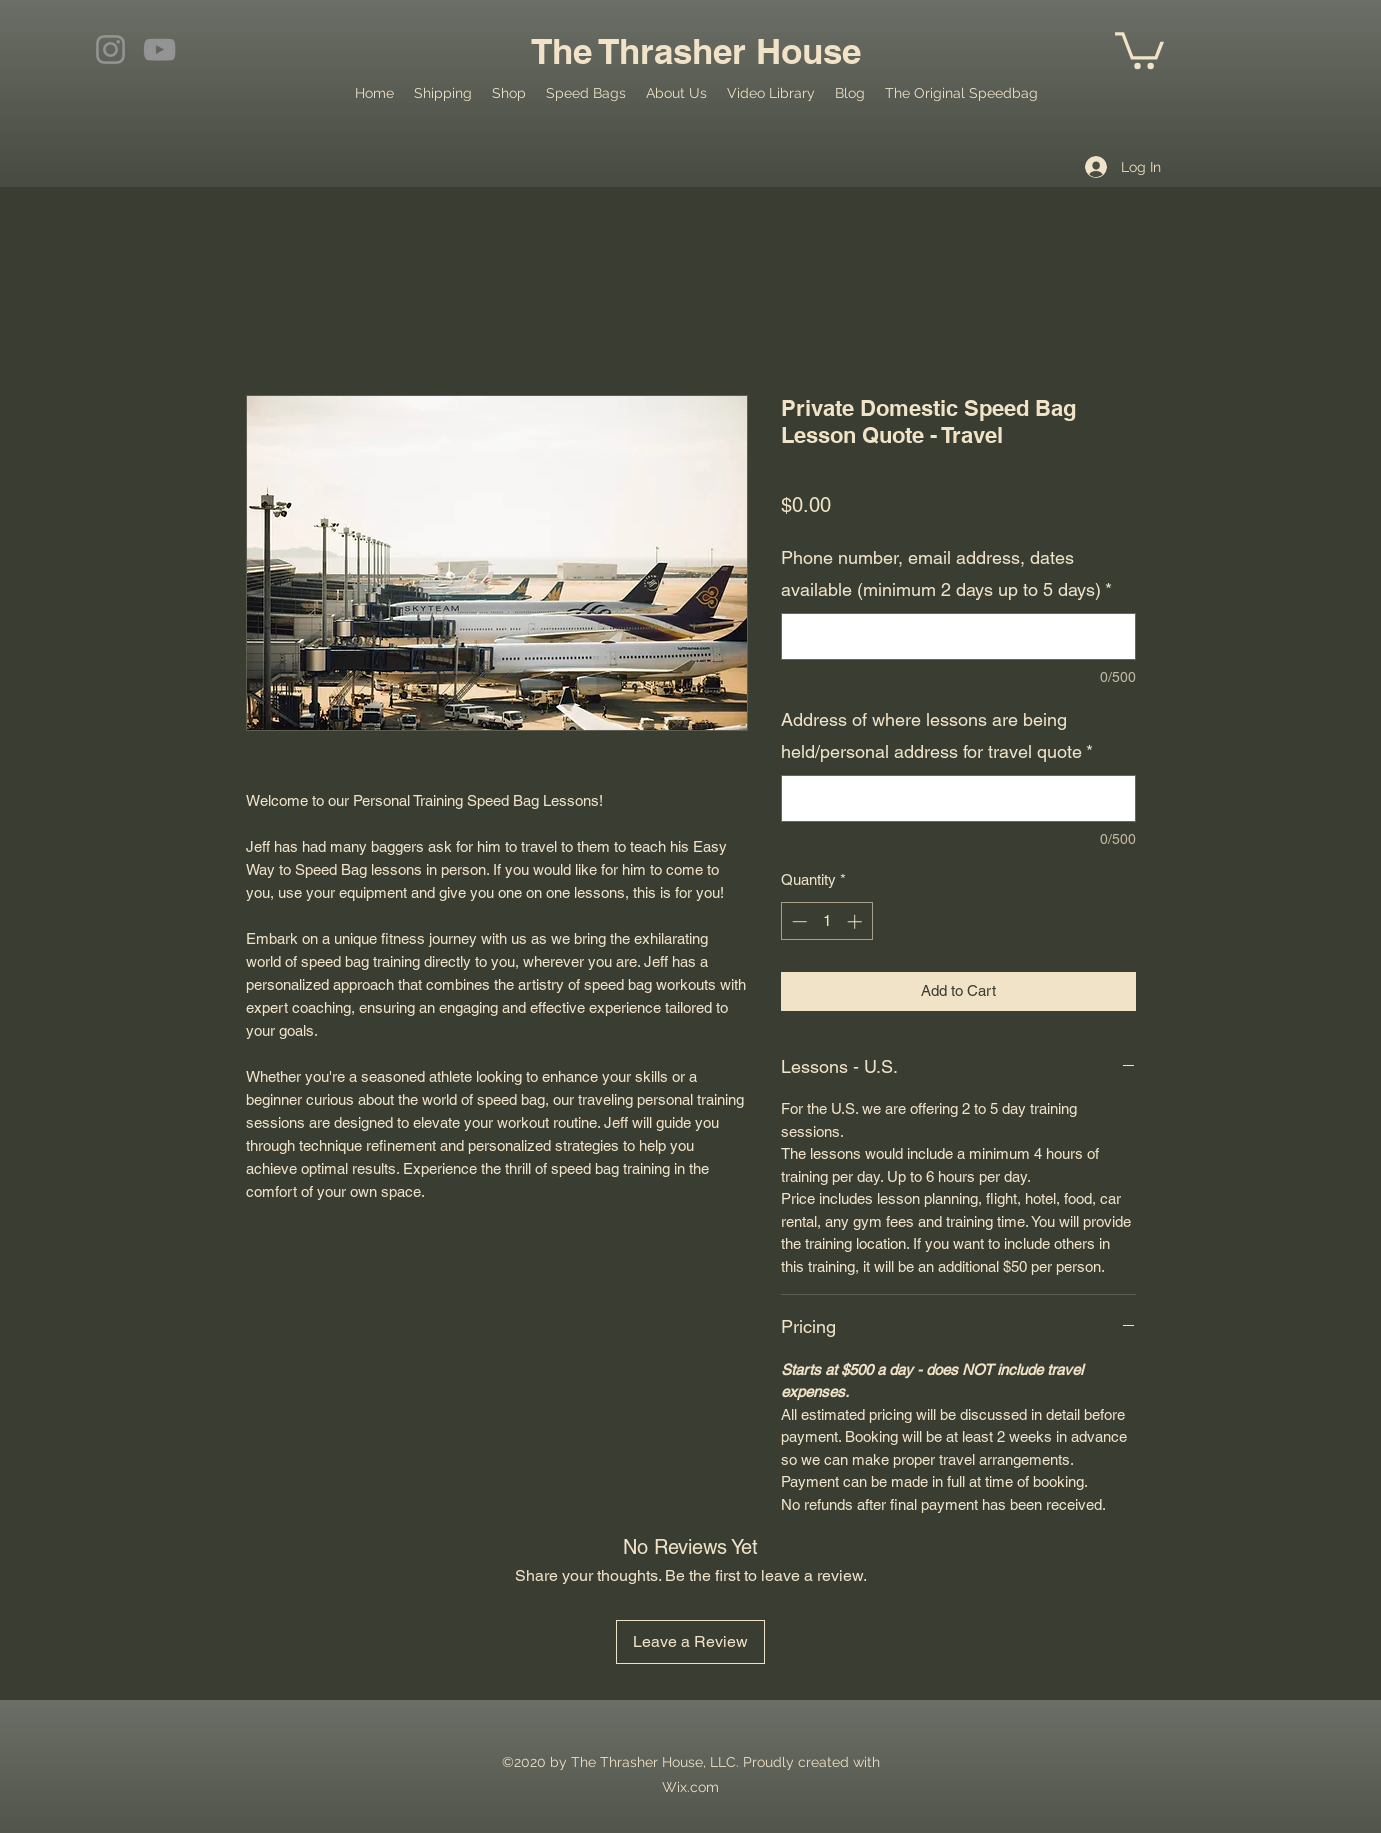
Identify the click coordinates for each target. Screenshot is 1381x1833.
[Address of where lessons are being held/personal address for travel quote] (958, 798)
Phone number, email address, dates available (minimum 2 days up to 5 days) (946, 573)
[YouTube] (159, 49)
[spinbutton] (826, 921)
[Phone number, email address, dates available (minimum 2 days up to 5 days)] (958, 636)
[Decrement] (797, 921)
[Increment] (856, 921)
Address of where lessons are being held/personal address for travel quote (937, 735)
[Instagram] (110, 49)
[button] (1139, 48)
